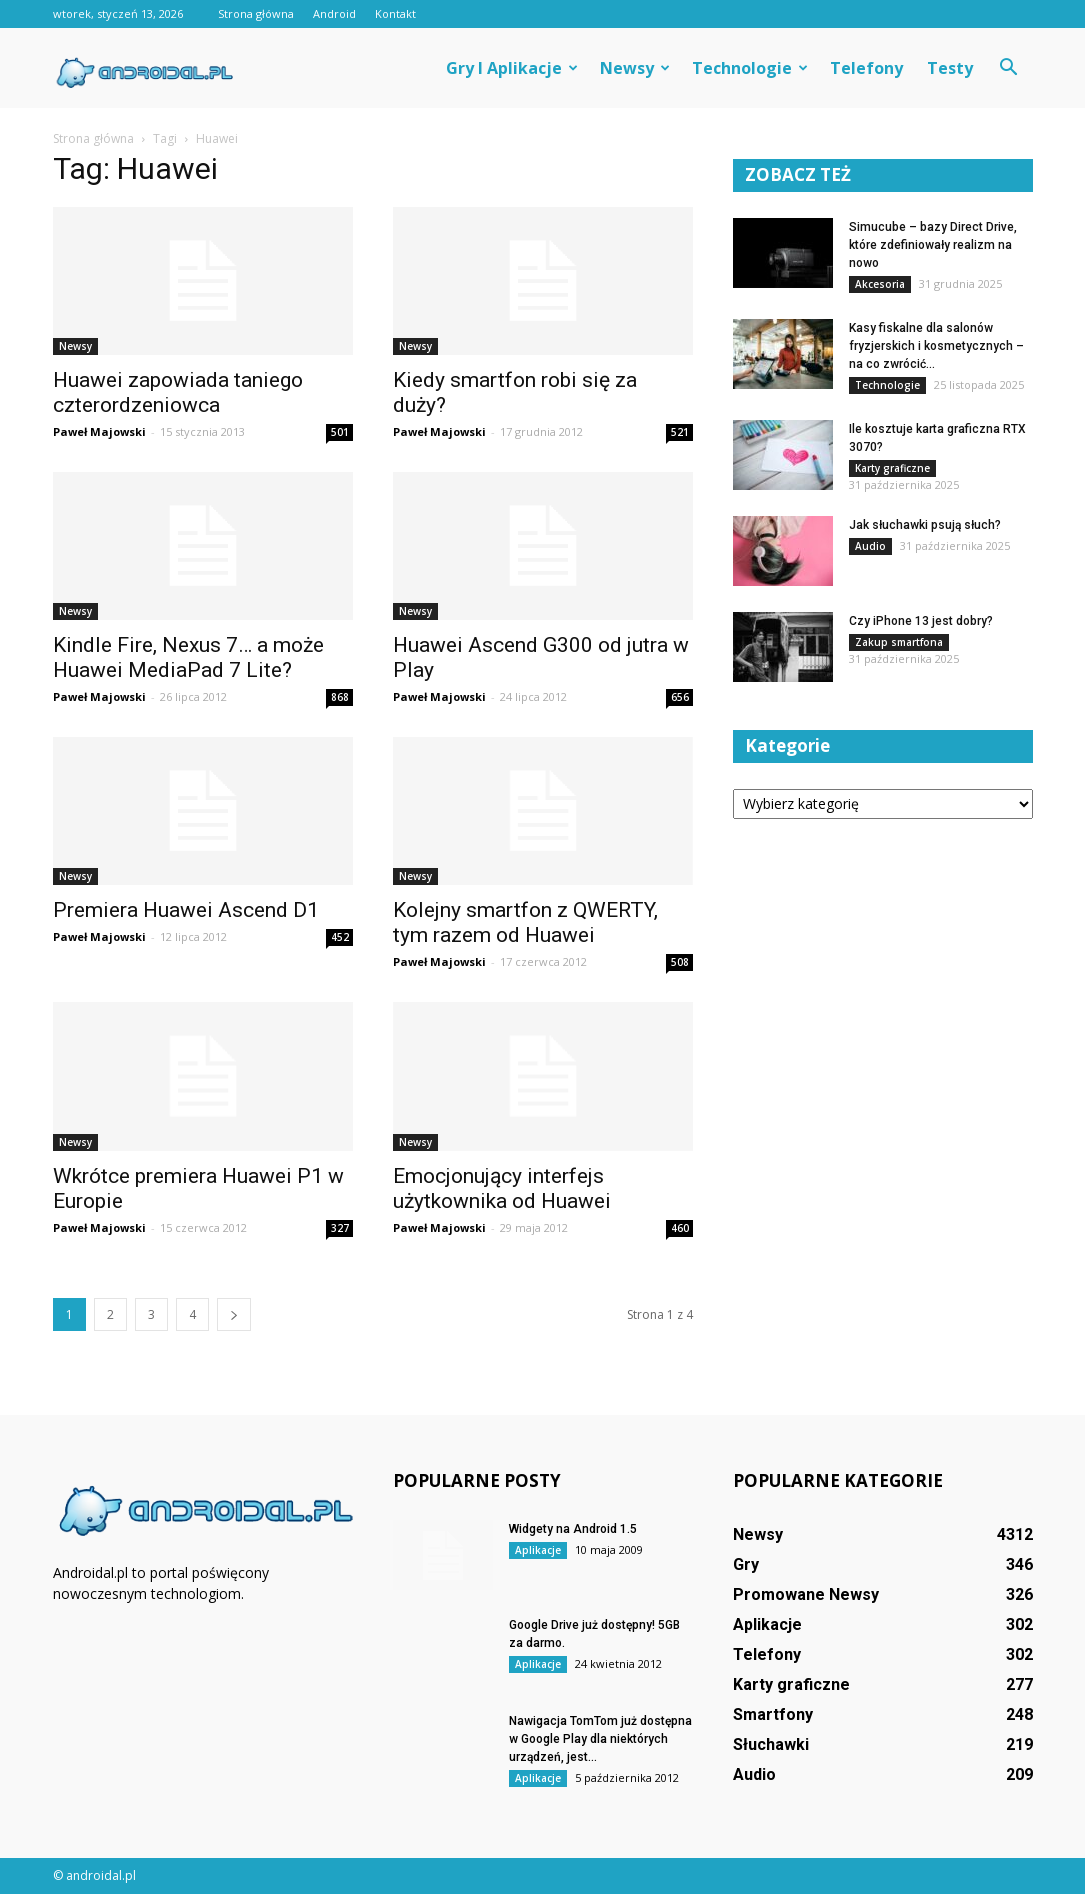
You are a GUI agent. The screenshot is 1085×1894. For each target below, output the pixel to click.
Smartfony (773, 1714)
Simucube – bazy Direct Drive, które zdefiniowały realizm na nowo (933, 245)
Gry (746, 1564)
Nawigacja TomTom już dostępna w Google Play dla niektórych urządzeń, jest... (600, 1739)
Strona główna (256, 13)
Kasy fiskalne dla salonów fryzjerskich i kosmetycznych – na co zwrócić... (936, 346)
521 (680, 432)
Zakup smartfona (899, 642)
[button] (1009, 68)
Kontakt (395, 13)
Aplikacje (538, 1550)
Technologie (750, 68)
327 (340, 1228)
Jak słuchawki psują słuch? (925, 525)
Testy (950, 68)
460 (680, 1228)
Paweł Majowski (99, 431)
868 (340, 697)
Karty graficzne (892, 468)
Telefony (866, 68)
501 (340, 432)
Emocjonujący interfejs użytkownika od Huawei (502, 1188)
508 (680, 962)
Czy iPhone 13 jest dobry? (921, 621)
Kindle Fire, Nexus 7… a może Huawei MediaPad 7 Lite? (188, 657)
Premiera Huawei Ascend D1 (186, 910)
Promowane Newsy (806, 1594)
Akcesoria (880, 284)
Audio (870, 546)
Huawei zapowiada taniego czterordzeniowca (178, 392)
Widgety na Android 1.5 (573, 1529)
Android (334, 13)
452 (340, 937)
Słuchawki (771, 1744)
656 (680, 697)
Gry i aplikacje (512, 68)
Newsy (635, 68)
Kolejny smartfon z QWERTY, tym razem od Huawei (525, 922)
